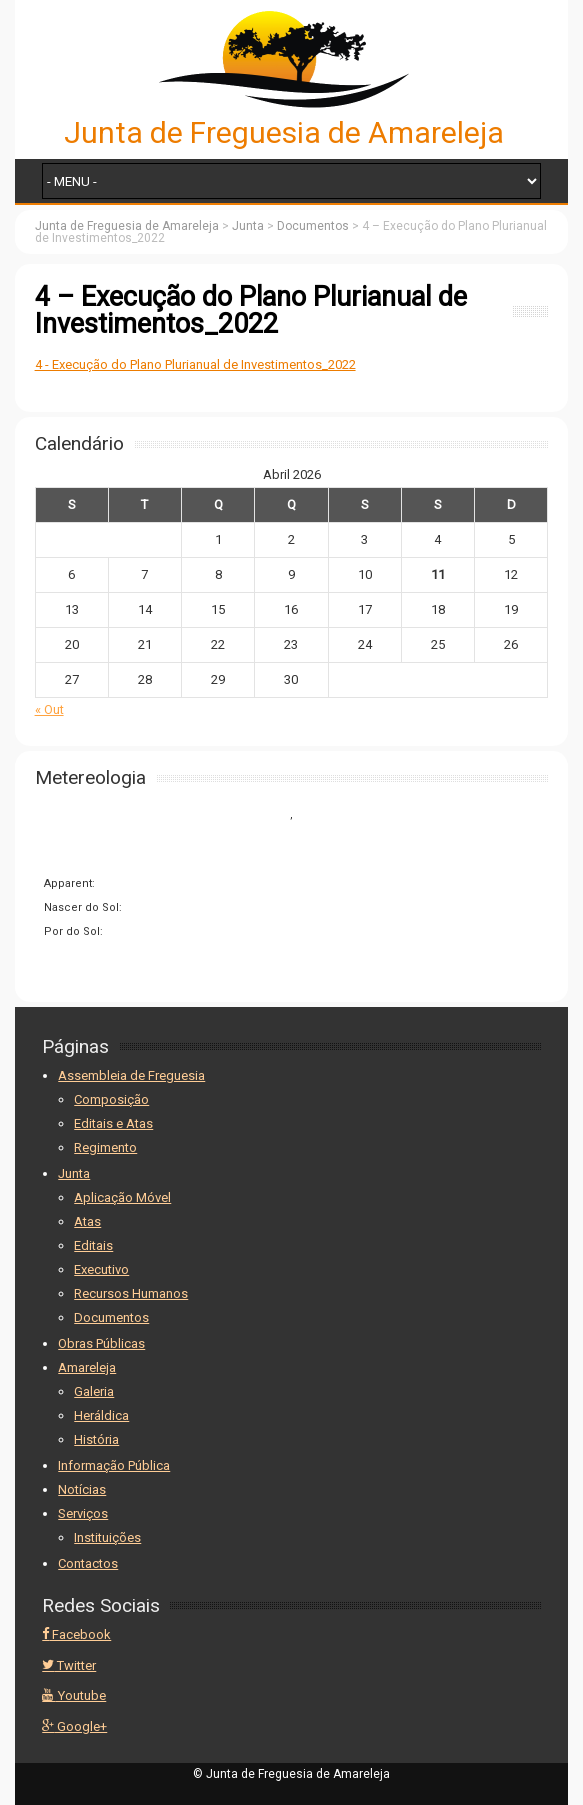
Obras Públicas (101, 1343)
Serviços (83, 1513)
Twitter (69, 1665)
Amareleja (87, 1367)
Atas (87, 1221)
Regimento (105, 1147)
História (96, 1439)
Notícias (82, 1489)
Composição (111, 1099)
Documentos (111, 1317)
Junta (74, 1173)
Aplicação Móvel (122, 1197)
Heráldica (101, 1415)
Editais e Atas (113, 1123)
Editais (93, 1245)
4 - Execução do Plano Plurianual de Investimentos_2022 (195, 364)
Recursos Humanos (131, 1293)
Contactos (88, 1563)
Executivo (101, 1269)
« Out (49, 709)
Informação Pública (114, 1465)
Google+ (74, 1726)
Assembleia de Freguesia (131, 1075)
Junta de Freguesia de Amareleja (284, 132)
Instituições (107, 1537)
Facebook (76, 1634)
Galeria (94, 1391)
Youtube (74, 1695)
